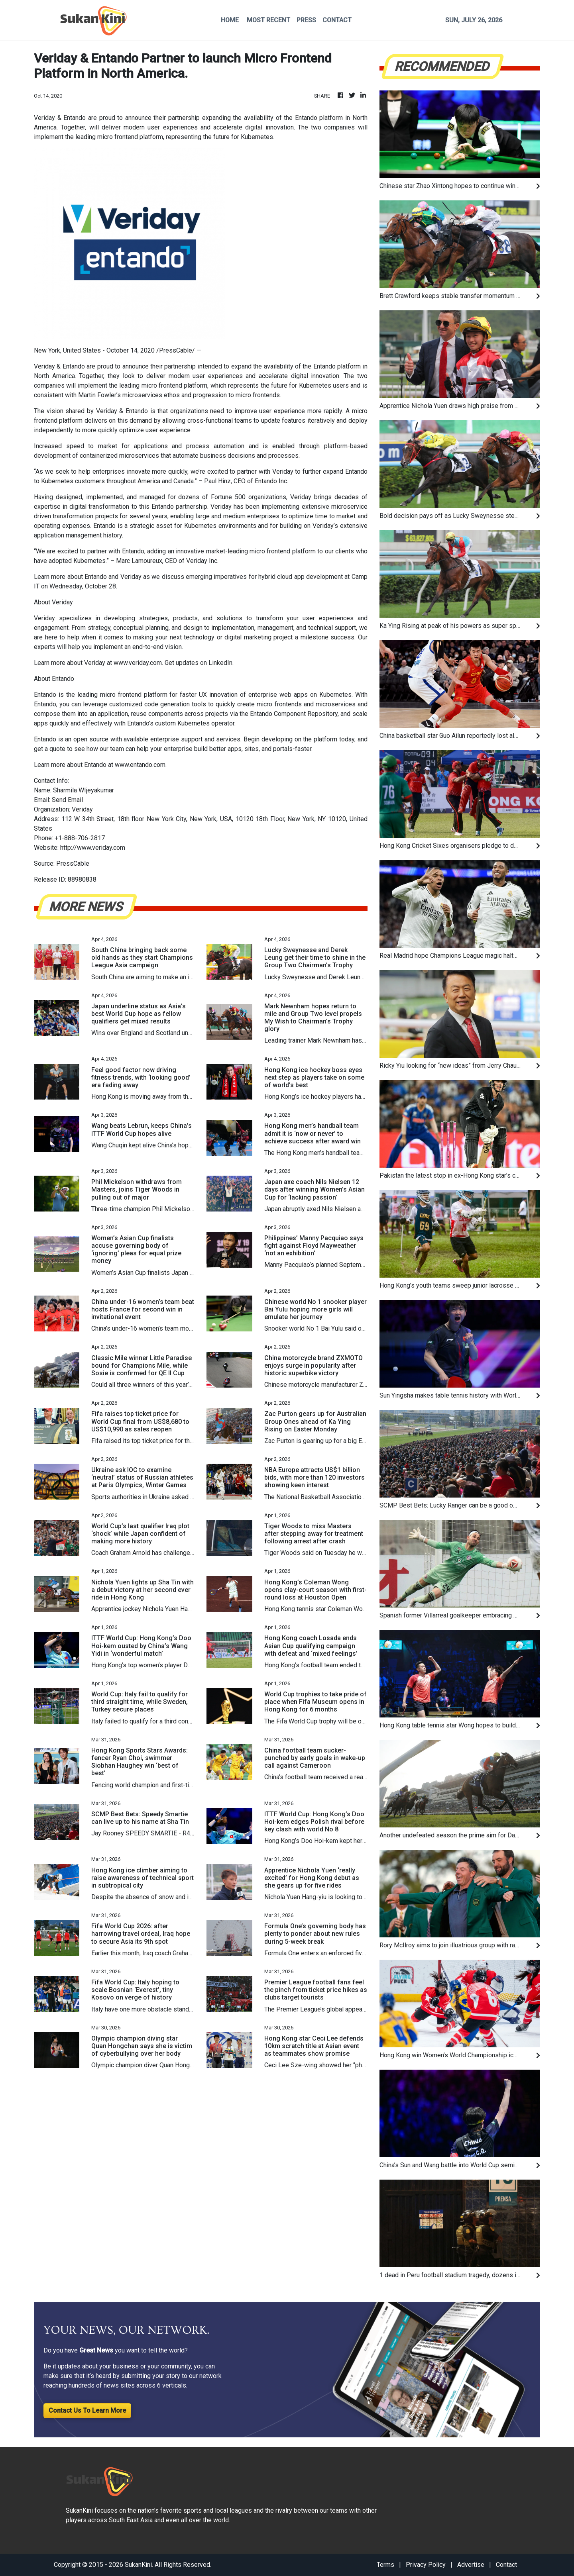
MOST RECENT (268, 20)
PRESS (306, 20)
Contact (506, 2564)
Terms (385, 2564)
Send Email (67, 800)
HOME (230, 20)
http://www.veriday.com (92, 847)
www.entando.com (140, 764)
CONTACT (337, 20)
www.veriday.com (138, 663)
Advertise (470, 2564)
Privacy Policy (426, 2564)
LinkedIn (220, 663)
